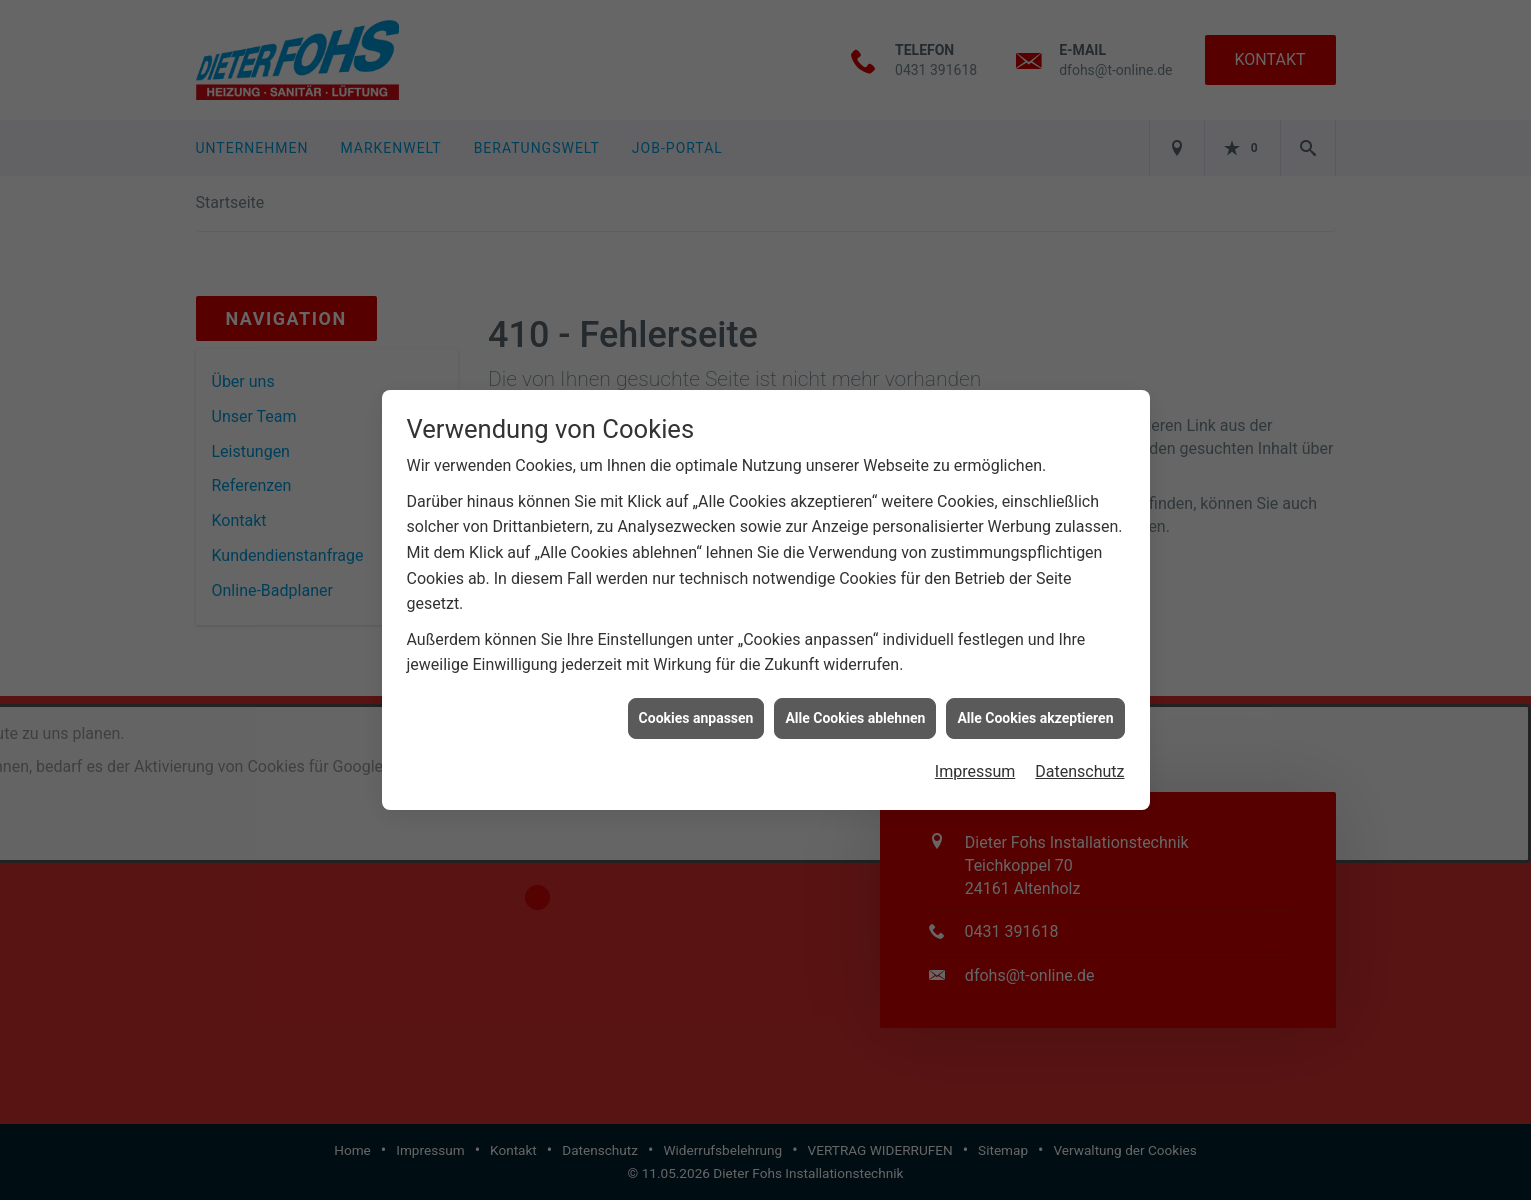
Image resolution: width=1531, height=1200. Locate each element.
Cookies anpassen (696, 709)
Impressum (975, 762)
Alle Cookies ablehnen (855, 709)
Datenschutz (1079, 762)
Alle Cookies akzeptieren (1035, 709)
